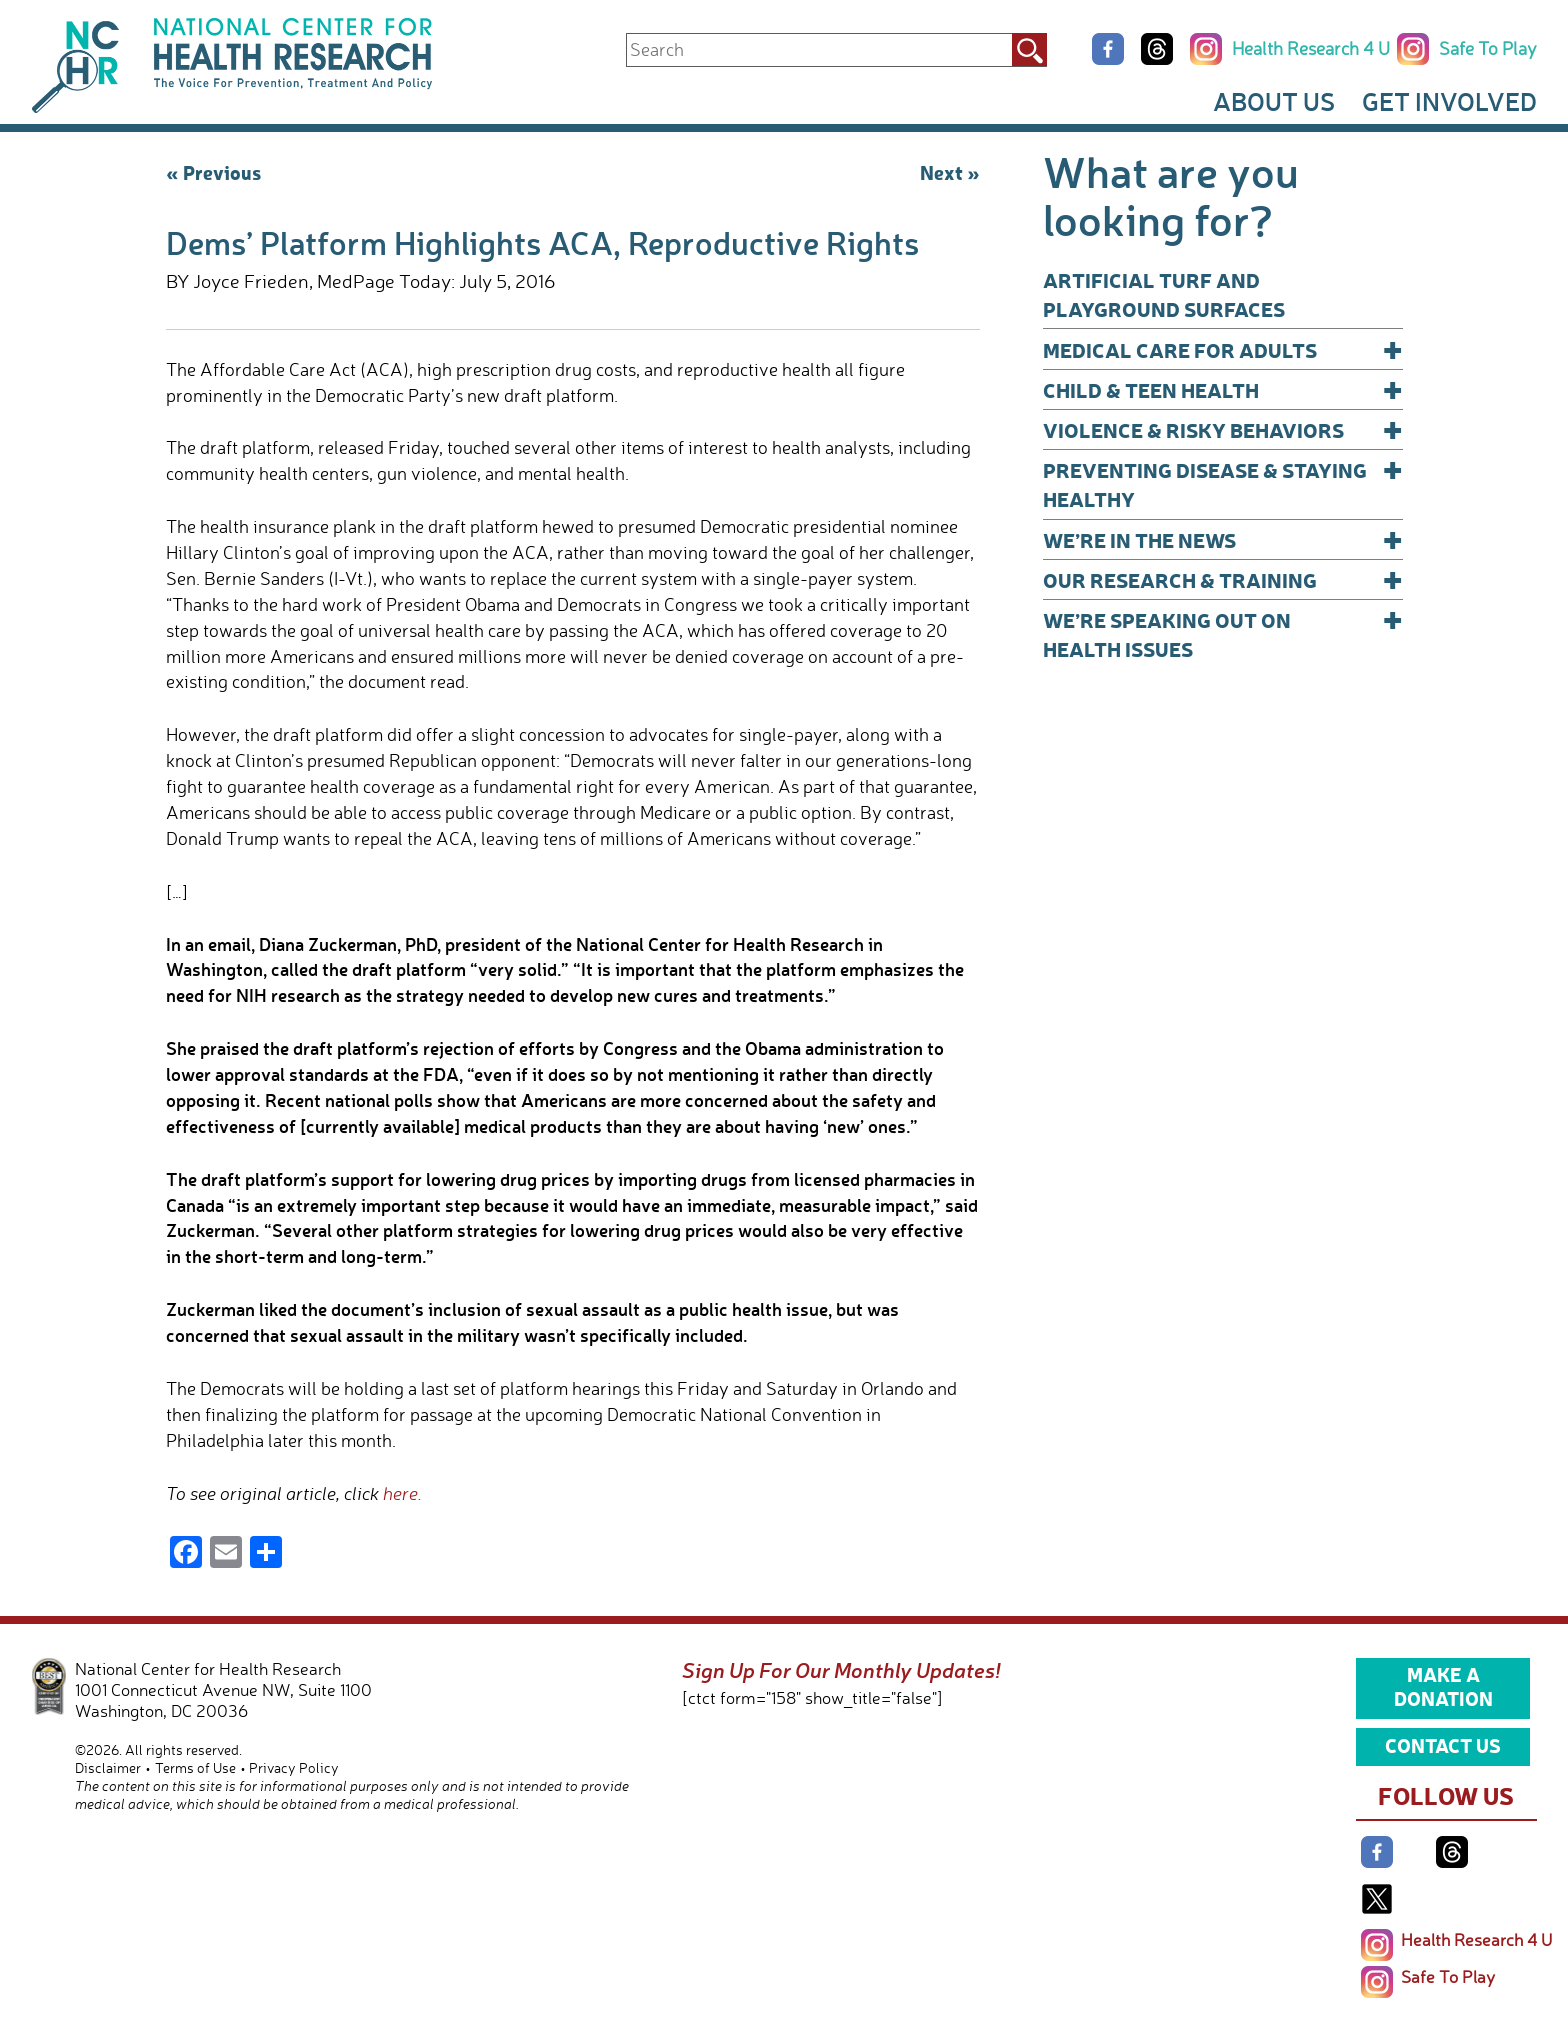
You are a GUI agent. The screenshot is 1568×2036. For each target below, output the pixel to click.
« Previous (213, 172)
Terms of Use (195, 1767)
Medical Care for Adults (1223, 349)
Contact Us (1443, 1745)
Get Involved (1449, 101)
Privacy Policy (294, 1767)
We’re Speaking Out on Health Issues (1223, 633)
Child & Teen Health (1223, 389)
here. (402, 1493)
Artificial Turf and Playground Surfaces (1164, 294)
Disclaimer (108, 1767)
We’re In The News (1223, 539)
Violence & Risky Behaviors (1223, 429)
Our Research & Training (1223, 579)
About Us (1274, 101)
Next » (950, 172)
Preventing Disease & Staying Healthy (1223, 483)
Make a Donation (1443, 1686)
